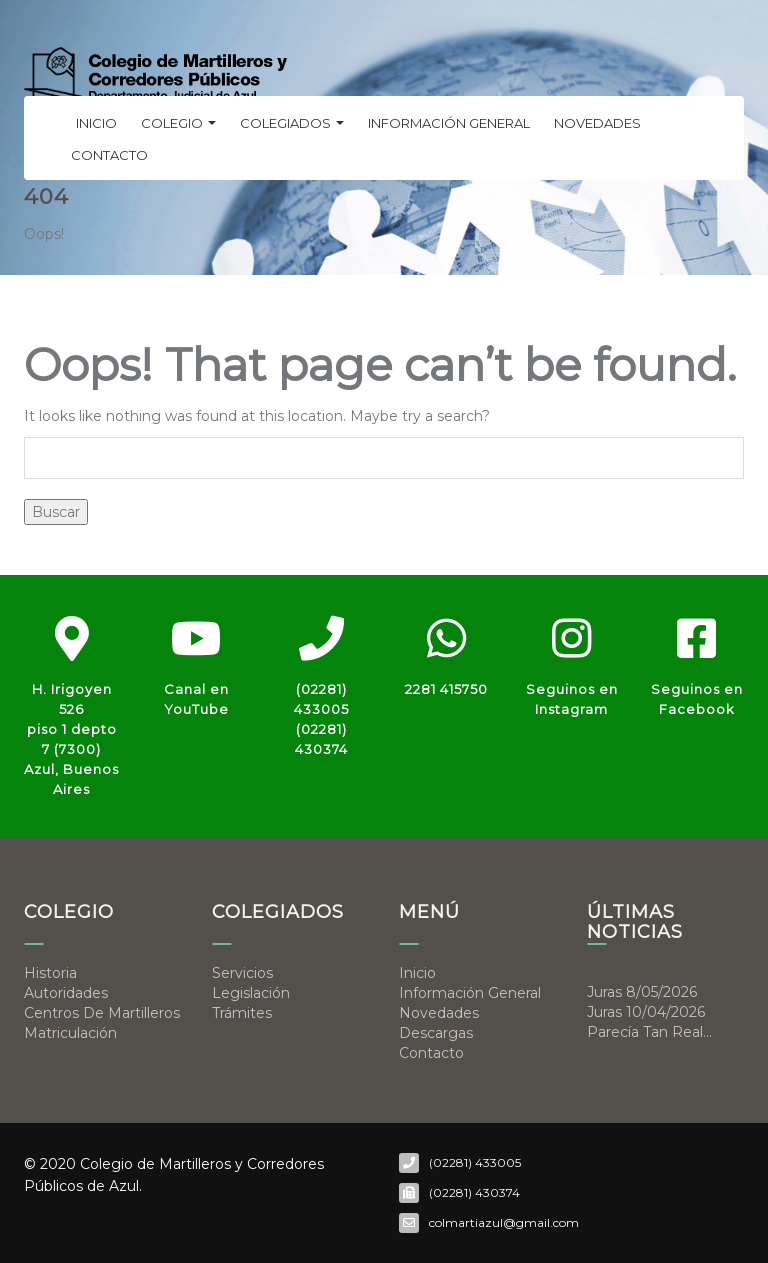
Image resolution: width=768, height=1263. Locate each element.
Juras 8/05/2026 (642, 992)
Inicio (96, 123)
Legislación (251, 993)
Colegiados (292, 123)
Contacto (109, 155)
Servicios (242, 973)
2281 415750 (446, 689)
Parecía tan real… (649, 1032)
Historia (50, 973)
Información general (449, 123)
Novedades (597, 123)
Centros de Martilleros (102, 1013)
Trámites (242, 1013)
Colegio (178, 123)
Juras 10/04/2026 (646, 1012)
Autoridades (66, 993)
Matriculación (70, 1033)
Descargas (436, 1033)
